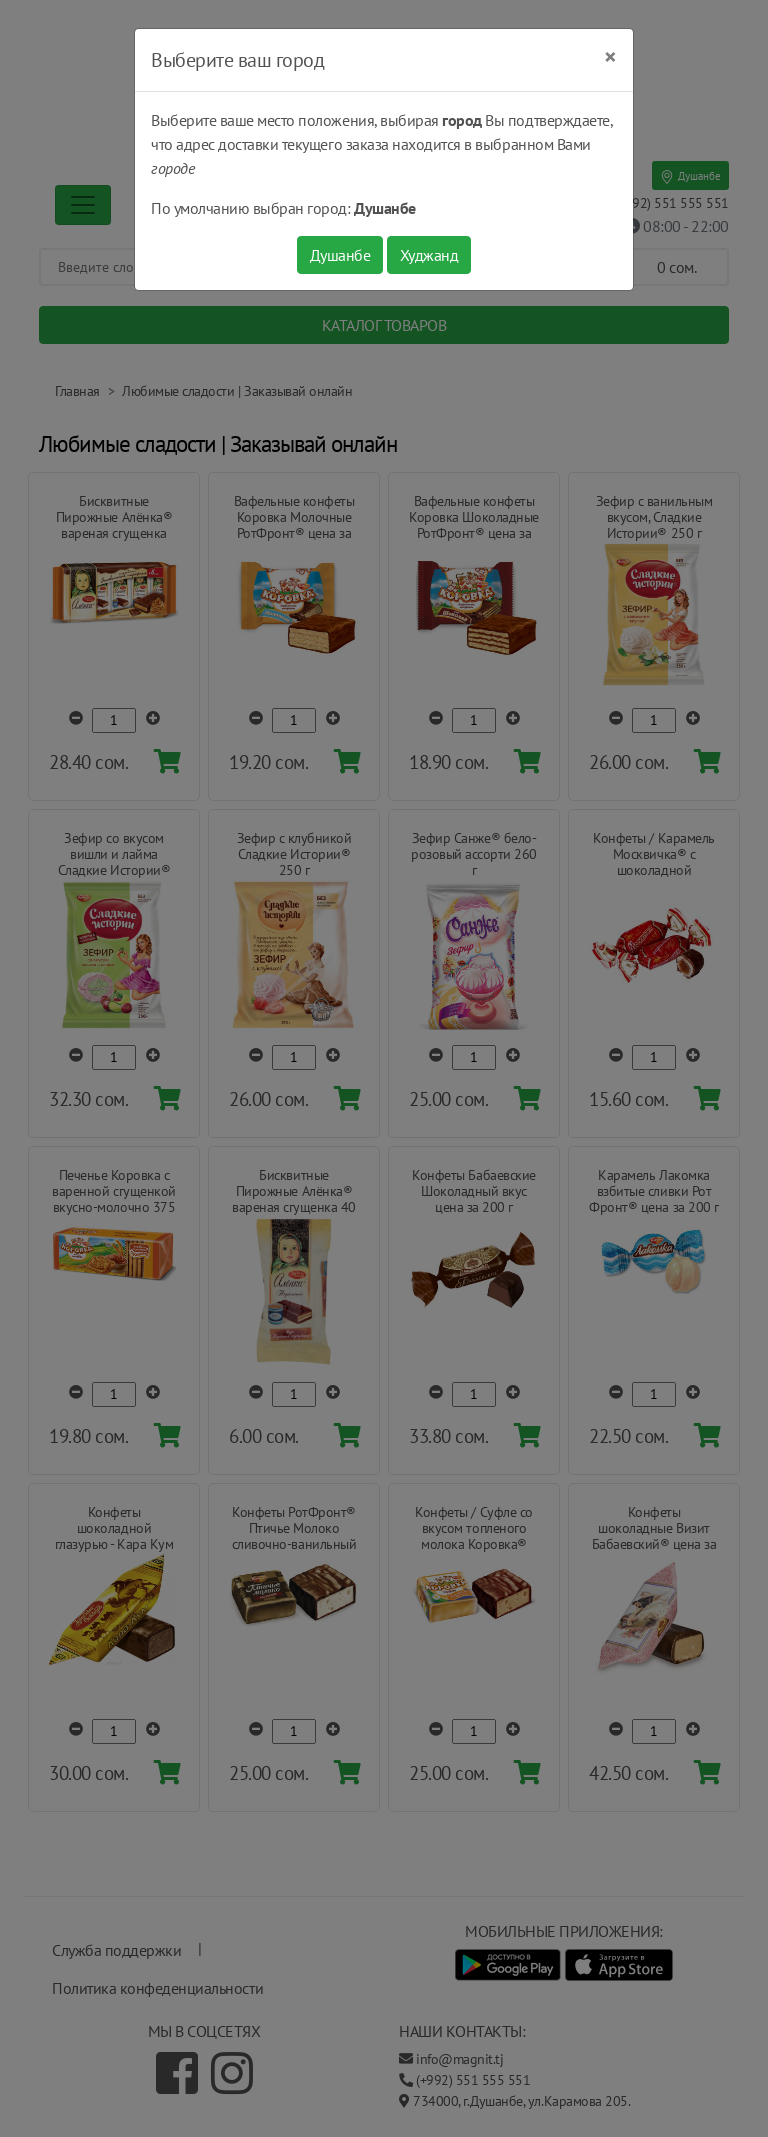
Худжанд (429, 255)
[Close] (610, 57)
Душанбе (340, 255)
